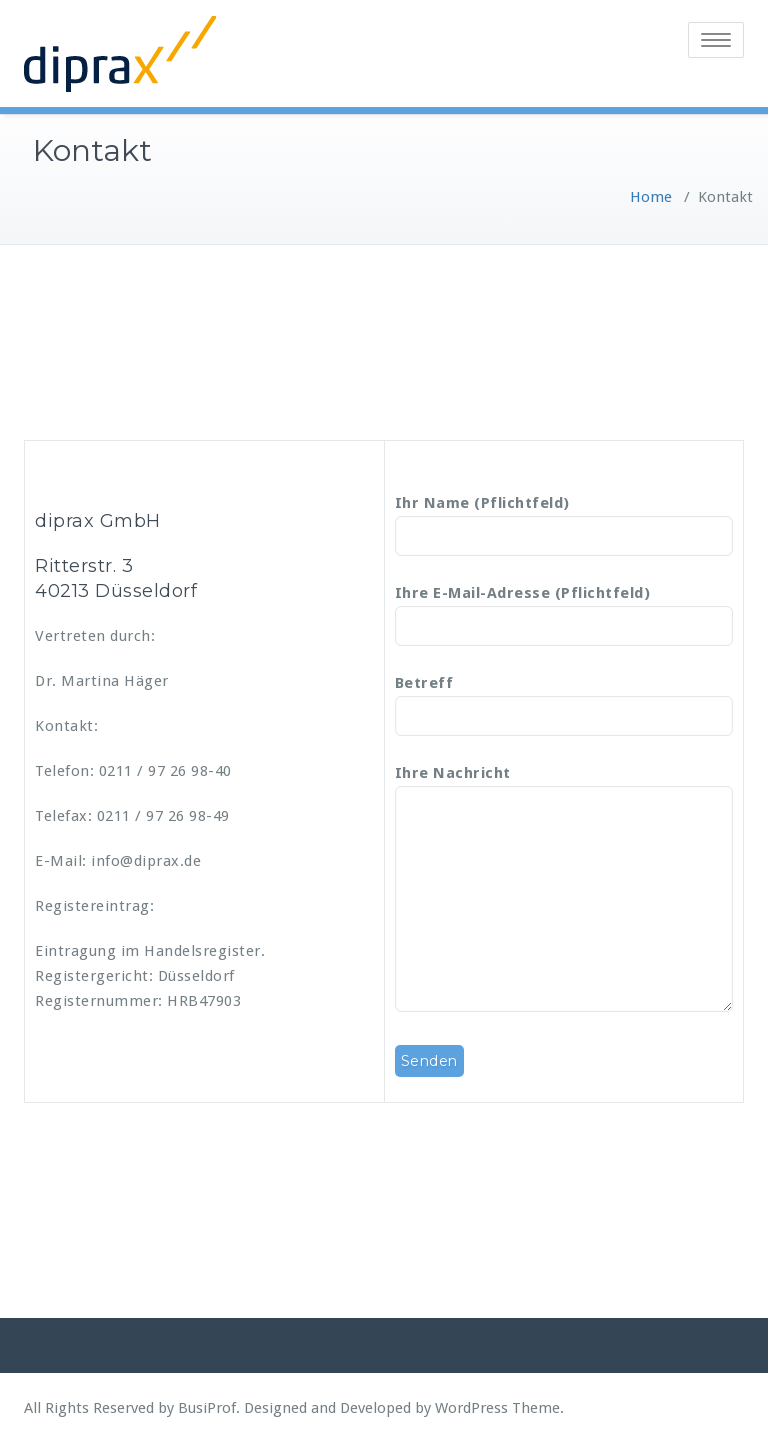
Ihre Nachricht (564, 890)
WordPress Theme (497, 1408)
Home (651, 197)
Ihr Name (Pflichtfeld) (564, 520)
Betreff (564, 700)
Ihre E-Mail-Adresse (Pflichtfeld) (564, 610)
